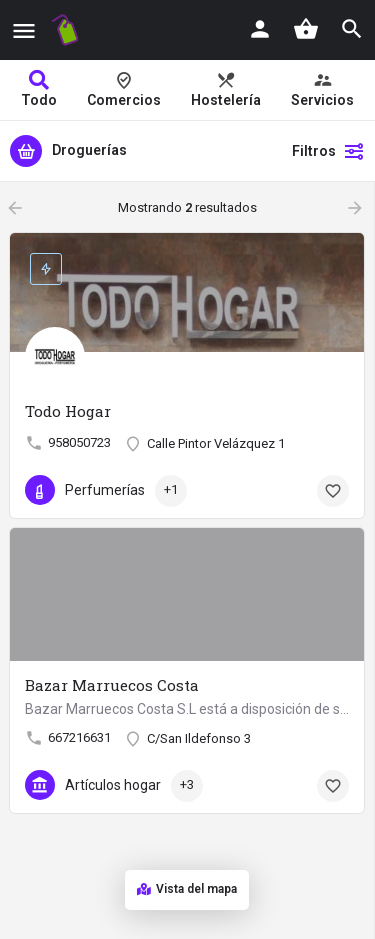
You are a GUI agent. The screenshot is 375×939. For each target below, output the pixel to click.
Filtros (328, 151)
